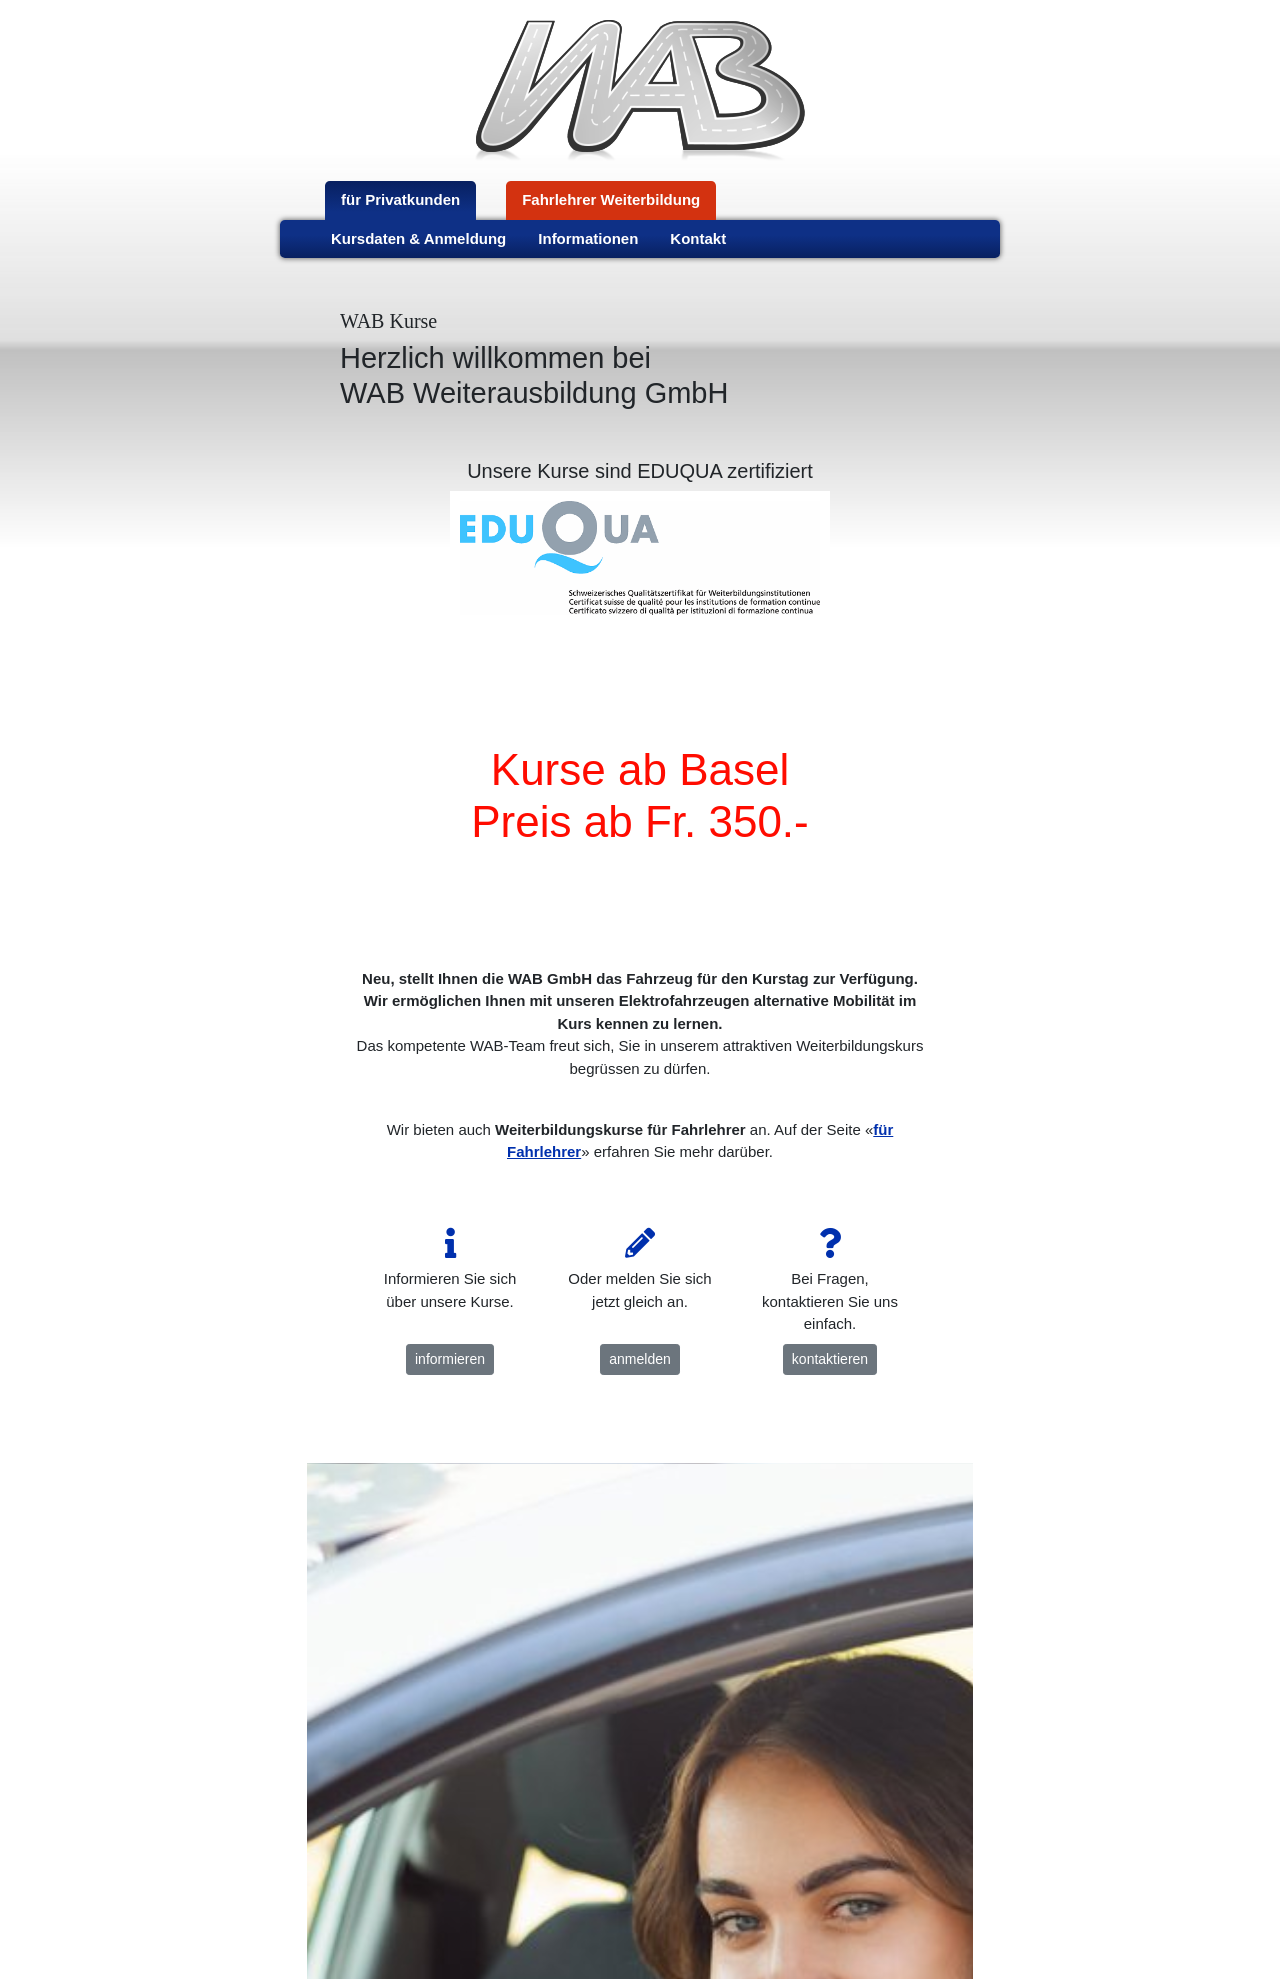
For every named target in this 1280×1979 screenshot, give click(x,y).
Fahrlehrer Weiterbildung (611, 199)
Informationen (588, 238)
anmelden (640, 1359)
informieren (450, 1359)
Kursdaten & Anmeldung (418, 238)
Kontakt (698, 238)
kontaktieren (830, 1359)
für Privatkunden (400, 199)
